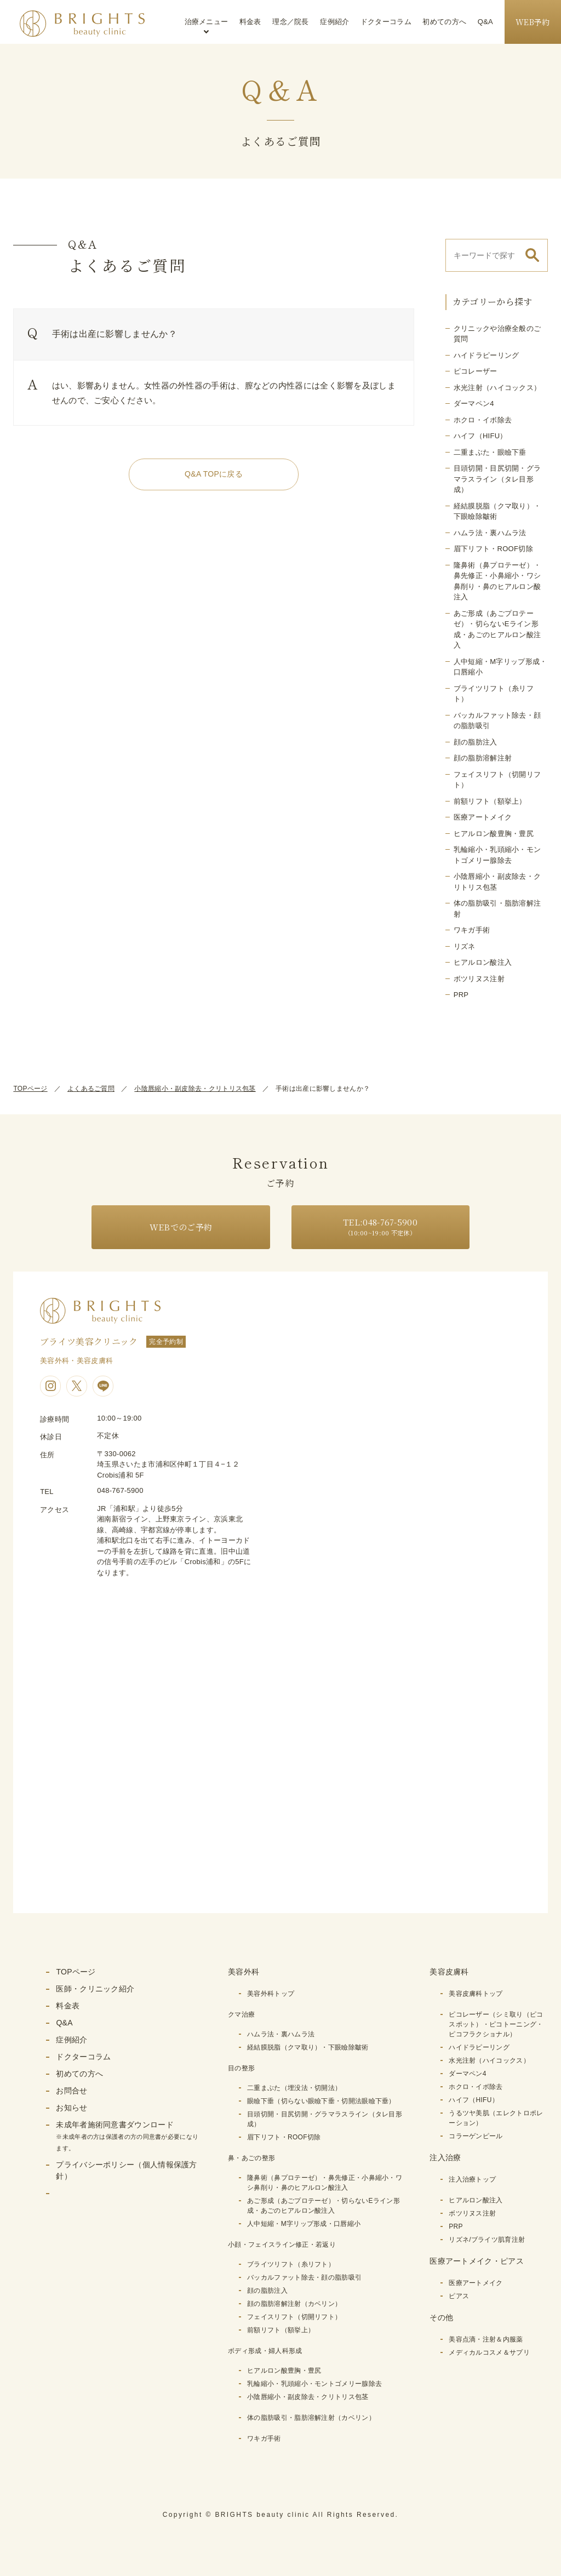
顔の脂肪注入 (475, 742)
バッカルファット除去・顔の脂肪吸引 (304, 2277)
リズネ (465, 946)
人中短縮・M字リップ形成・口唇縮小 (303, 2224)
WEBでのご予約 (181, 1227)
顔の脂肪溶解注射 (483, 758)
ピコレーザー (475, 371)
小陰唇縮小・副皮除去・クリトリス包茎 (194, 1088)
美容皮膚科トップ (475, 1993)
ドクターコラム (385, 22)
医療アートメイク (483, 817)
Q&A (485, 22)
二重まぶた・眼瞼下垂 (490, 452)
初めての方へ (444, 22)
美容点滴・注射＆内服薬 (486, 2339)
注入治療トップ (472, 2179)
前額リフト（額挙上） (490, 801)
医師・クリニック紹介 (95, 1988)
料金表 (250, 22)
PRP (461, 995)
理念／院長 (290, 22)
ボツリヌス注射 (479, 979)
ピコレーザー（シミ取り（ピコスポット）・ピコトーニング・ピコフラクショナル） (496, 2024)
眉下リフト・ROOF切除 (493, 549)
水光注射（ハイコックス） (497, 387)
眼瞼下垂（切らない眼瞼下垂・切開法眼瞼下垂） (321, 2101)
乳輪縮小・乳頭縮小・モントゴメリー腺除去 (314, 2384)
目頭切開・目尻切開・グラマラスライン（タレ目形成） (497, 479)
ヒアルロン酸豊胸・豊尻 (494, 833)
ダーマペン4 (474, 403)
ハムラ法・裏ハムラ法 (490, 533)
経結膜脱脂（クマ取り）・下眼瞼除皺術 (307, 2047)
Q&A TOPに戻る (214, 474)
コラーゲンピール (475, 2136)
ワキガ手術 (472, 930)
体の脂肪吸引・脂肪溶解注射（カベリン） (311, 2418)
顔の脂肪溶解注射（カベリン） (294, 2304)
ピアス (459, 2296)
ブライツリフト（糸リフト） (291, 2264)
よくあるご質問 (91, 1088)
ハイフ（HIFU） (480, 436)
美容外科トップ (270, 1993)
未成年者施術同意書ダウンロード (127, 2135)
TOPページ (30, 1088)
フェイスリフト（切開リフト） (294, 2317)
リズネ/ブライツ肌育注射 (487, 2239)
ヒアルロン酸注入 (483, 962)
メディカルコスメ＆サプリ (489, 2352)
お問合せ (71, 2090)
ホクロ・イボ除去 (483, 420)
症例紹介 (334, 22)
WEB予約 (533, 21)
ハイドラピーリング (486, 355)
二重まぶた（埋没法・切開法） (294, 2088)
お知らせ (71, 2107)
